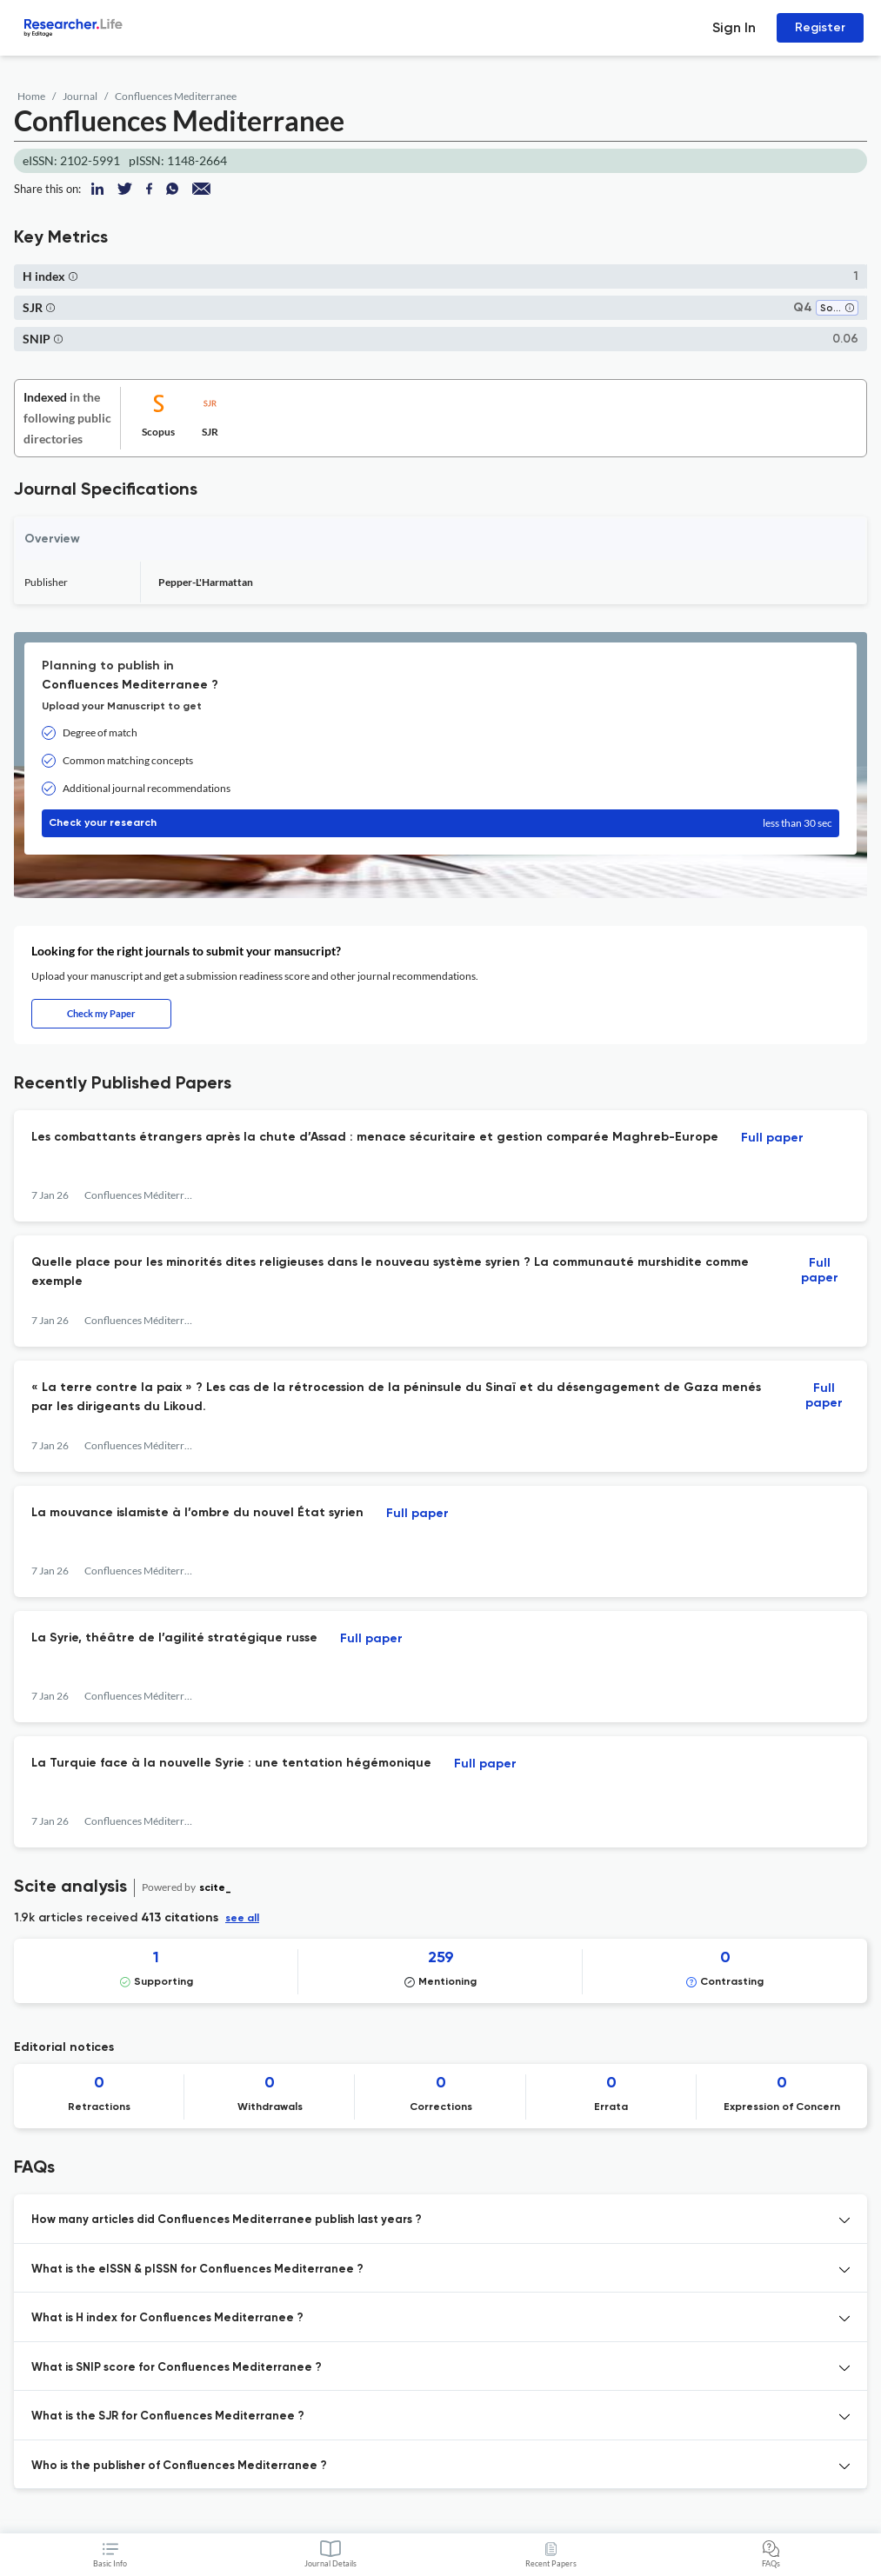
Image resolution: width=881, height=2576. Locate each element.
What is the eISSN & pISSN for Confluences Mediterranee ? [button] (197, 2269)
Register (820, 27)
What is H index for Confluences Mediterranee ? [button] (167, 2318)
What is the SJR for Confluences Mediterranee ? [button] (167, 2416)
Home (31, 96)
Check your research (440, 823)
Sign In (734, 27)
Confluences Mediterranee (176, 96)
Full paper (772, 1138)
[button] (73, 276)
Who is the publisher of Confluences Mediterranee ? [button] (179, 2466)
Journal (80, 96)
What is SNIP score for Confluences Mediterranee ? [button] (176, 2367)
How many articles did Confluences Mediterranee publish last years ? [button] (226, 2220)
